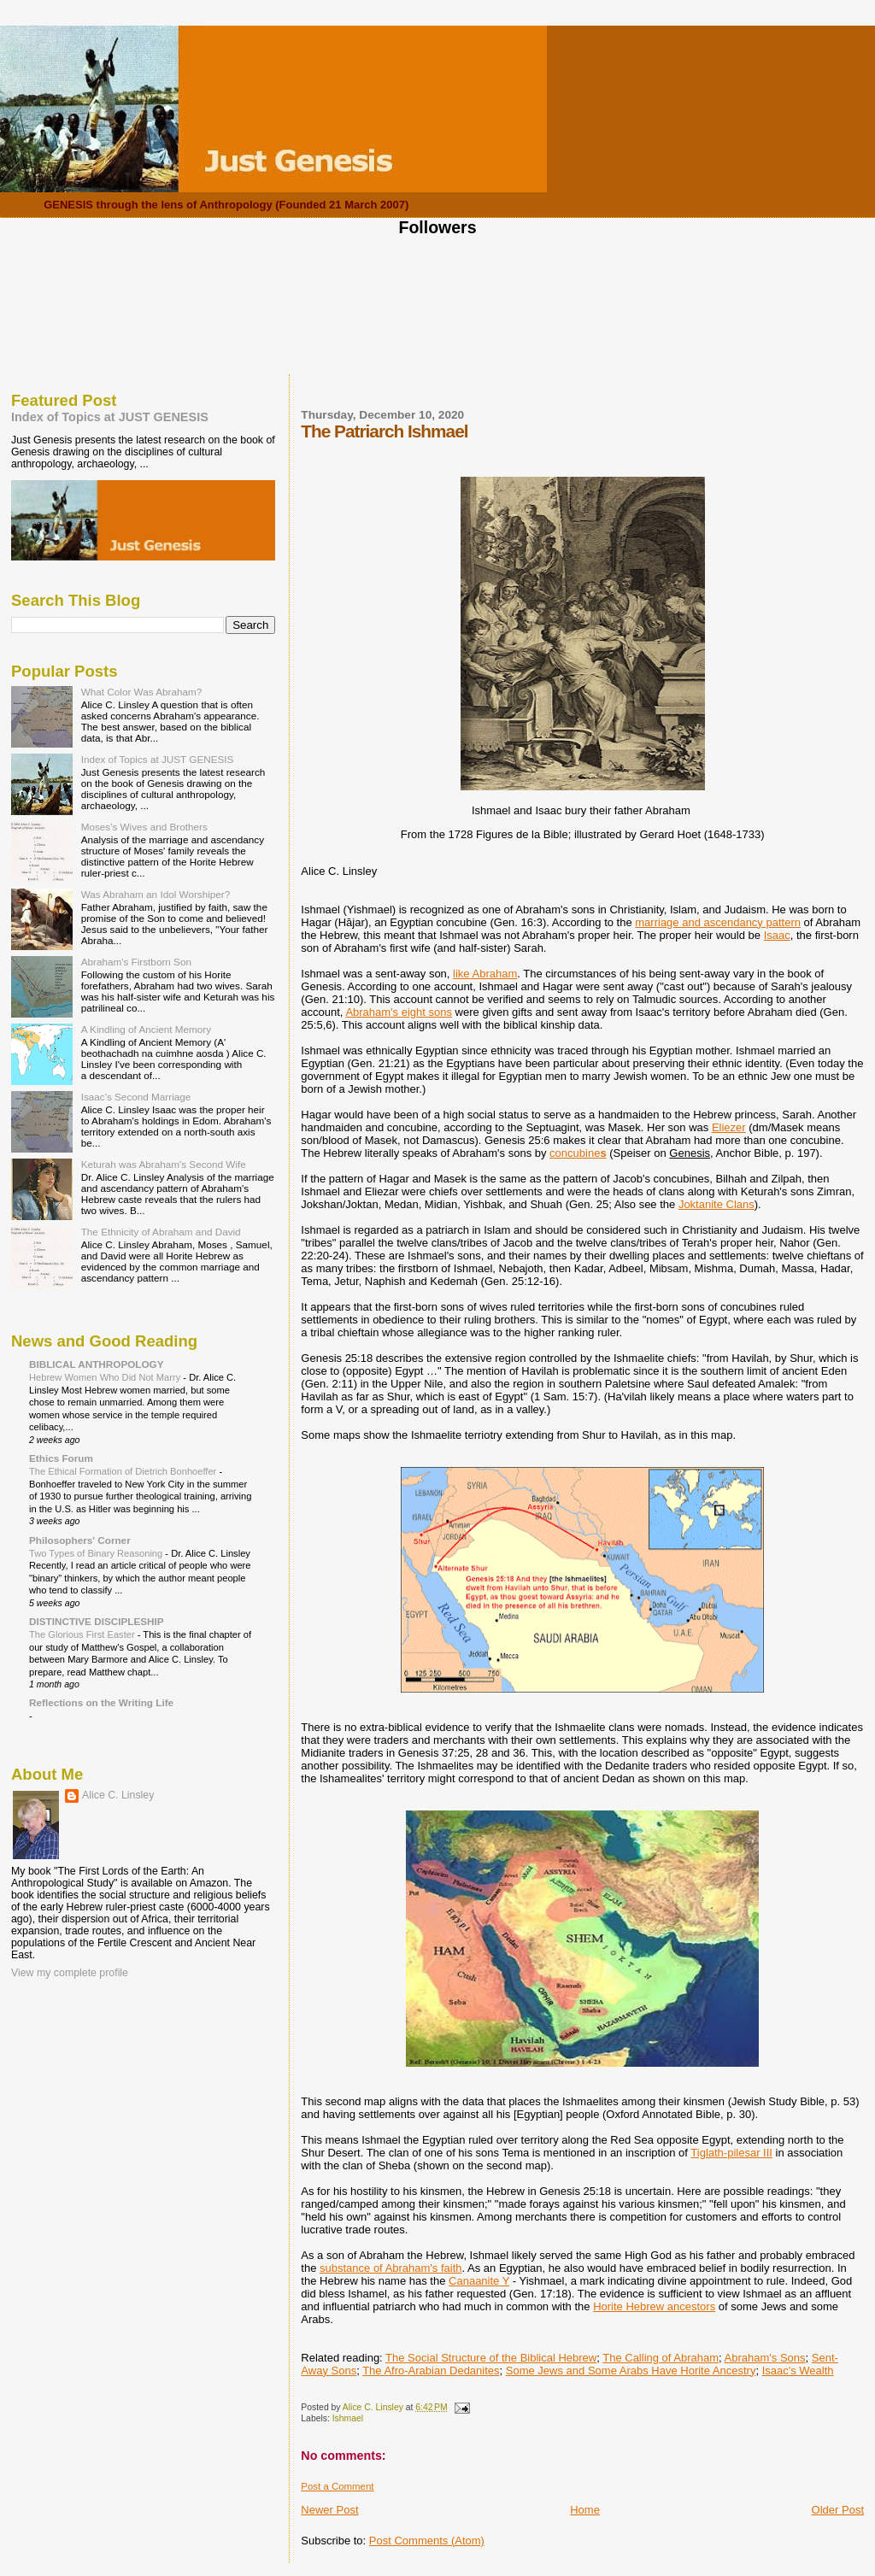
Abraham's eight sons (398, 1012)
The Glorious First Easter (83, 1634)
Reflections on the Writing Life (101, 1702)
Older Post (838, 2509)
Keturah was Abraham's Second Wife (163, 1164)
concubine (578, 1153)
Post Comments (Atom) (426, 2540)
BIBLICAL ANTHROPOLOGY (96, 1364)
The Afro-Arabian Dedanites (430, 2370)
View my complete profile (69, 1973)
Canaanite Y (479, 2280)
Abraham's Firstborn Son (136, 961)
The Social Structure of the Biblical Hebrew (490, 2357)
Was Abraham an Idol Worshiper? (156, 894)
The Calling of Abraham (660, 2357)
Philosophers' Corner (80, 1540)
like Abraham (485, 973)
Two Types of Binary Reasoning (97, 1553)
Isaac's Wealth (798, 2370)
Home (585, 2509)
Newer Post (329, 2509)
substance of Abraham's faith (391, 2268)
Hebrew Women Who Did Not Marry (106, 1377)
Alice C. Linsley (118, 1795)
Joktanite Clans (716, 1204)
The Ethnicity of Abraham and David (161, 1231)
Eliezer (729, 1127)
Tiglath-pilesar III (731, 2152)
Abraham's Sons (765, 2357)
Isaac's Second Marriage (136, 1096)
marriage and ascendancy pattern (718, 922)
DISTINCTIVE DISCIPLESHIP (96, 1621)
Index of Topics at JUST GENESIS (109, 417)
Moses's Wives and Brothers (144, 826)
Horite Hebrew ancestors (654, 2306)
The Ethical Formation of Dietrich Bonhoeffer (124, 1471)
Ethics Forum (61, 1458)
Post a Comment (337, 2486)
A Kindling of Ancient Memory (146, 1029)
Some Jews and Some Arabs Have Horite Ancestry (631, 2370)
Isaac (777, 935)
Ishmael (347, 2418)
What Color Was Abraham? (142, 691)
